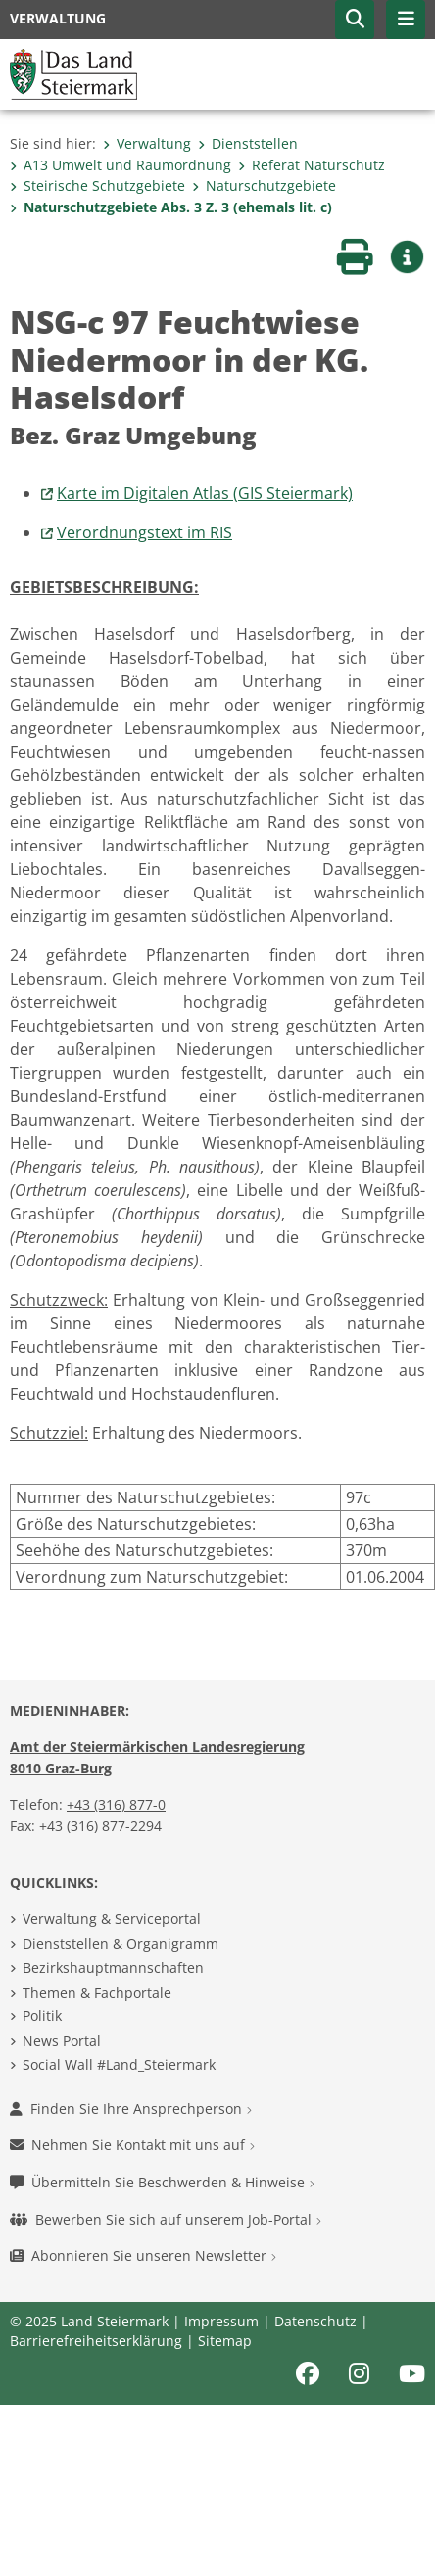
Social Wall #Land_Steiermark (119, 2064)
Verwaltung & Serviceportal (112, 1918)
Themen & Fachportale (97, 1992)
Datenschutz (315, 2321)
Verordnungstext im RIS (144, 532)
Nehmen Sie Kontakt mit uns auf (132, 2145)
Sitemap (225, 2340)
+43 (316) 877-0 (116, 1804)
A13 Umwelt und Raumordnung (120, 165)
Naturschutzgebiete (264, 185)
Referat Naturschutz (311, 165)
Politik (42, 2015)
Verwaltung (147, 143)
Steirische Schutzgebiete (97, 185)
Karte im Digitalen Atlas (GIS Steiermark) (205, 493)
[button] (354, 19)
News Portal (62, 2040)
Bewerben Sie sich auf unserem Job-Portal (165, 2219)
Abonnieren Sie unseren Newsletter (143, 2255)
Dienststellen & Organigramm (120, 1943)
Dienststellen (248, 143)
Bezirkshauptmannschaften (113, 1967)
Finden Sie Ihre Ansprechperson (131, 2108)
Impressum (221, 2321)
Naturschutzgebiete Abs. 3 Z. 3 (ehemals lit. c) (171, 207)
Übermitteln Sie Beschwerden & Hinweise (162, 2182)
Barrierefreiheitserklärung (96, 2340)
